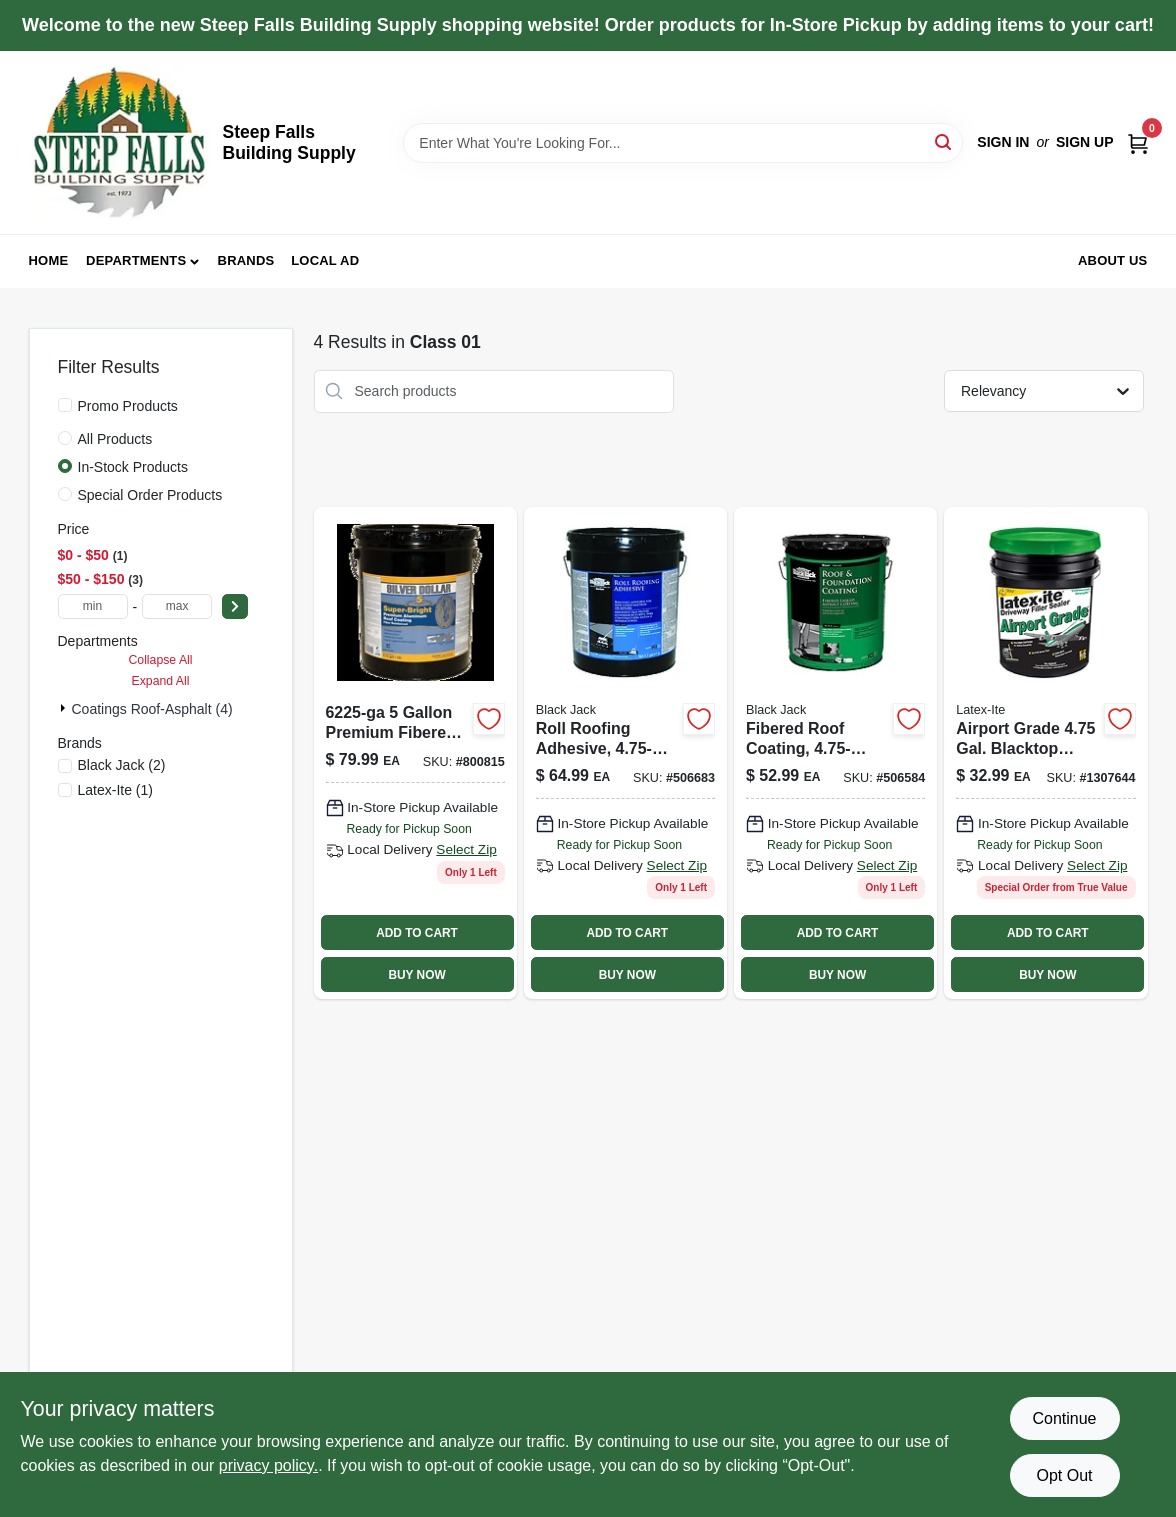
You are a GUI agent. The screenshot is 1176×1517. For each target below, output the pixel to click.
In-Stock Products (133, 467)
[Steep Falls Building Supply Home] (119, 142)
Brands (246, 260)
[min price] (93, 606)
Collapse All (160, 660)
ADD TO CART (417, 933)
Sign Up (1085, 142)
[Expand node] (65, 708)
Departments (136, 260)
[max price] (177, 606)
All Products (115, 439)
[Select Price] (235, 606)
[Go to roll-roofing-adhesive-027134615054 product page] (625, 753)
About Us (1113, 260)
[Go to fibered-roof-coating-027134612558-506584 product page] (835, 753)
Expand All (161, 681)
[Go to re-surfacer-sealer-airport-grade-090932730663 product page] (1045, 753)
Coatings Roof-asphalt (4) (152, 709)
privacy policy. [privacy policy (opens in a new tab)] (268, 1465)
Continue (1064, 1418)
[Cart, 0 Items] (1138, 142)
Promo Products (128, 406)
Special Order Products (150, 495)
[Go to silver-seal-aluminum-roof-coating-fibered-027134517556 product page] (415, 753)
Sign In (1003, 142)
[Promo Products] (65, 405)
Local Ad (325, 260)
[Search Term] (683, 143)
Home (49, 260)
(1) (116, 790)
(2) (122, 765)
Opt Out (1064, 1475)
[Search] (944, 141)
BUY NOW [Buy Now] (416, 975)
